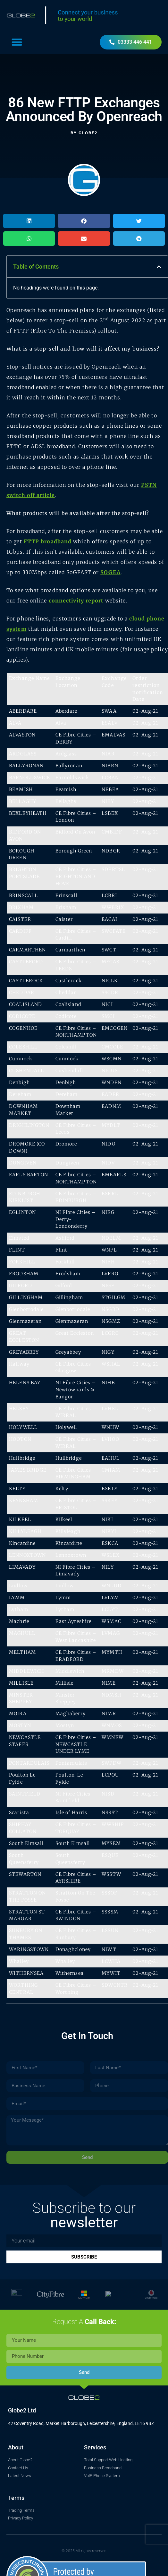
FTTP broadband (47, 541)
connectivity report (76, 600)
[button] (16, 42)
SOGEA (110, 572)
